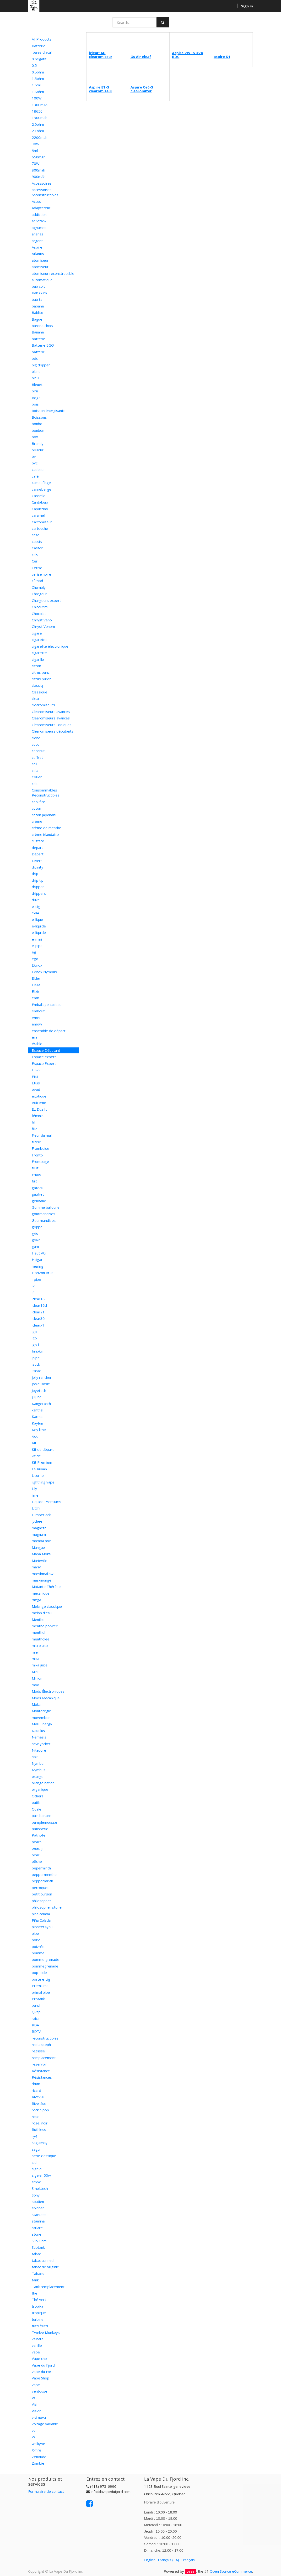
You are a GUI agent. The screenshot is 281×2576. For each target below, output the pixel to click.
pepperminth (42, 1881)
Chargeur (39, 593)
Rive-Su (38, 2096)
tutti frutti (40, 2325)
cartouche (40, 528)
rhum (36, 2083)
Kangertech (41, 1403)
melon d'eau (42, 1612)
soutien (38, 2201)
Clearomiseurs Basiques (51, 724)
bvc (35, 463)
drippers (39, 893)
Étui (35, 1076)
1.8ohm (38, 91)
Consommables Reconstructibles (45, 792)
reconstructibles (45, 2038)
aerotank (39, 221)
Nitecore (39, 1750)
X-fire (36, 2450)
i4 (33, 1292)
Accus (36, 201)
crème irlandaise (45, 834)
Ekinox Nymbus (44, 971)
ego (35, 958)
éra (34, 1037)
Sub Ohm (39, 2240)
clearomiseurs (43, 705)
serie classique (44, 2155)
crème (37, 821)
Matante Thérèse (46, 1586)
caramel (38, 515)
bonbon (38, 430)
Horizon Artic (42, 1272)
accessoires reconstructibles (45, 192)
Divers (37, 860)
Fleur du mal (42, 1135)
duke (36, 899)
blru (35, 391)
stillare (37, 2227)
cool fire (38, 801)
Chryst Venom (43, 626)
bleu (35, 377)
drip (35, 873)
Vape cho (39, 2358)
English (150, 2559)
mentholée (40, 1639)
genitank (39, 1200)
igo (34, 1331)
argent (37, 240)
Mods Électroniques (48, 1691)
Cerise (37, 567)
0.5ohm (38, 72)
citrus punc (40, 672)
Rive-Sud (39, 2103)
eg (34, 952)
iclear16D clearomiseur (100, 54)
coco (35, 744)
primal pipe (41, 1992)
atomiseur (40, 260)
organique (40, 1789)
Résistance (41, 2070)
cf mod (37, 580)
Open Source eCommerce (231, 2571)
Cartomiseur (42, 522)
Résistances (42, 2077)
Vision (36, 2411)
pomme (38, 1953)
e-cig (36, 906)
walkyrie (38, 2443)
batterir (38, 351)
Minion (37, 1678)
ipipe (36, 1357)
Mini (35, 1671)
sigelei (37, 2168)
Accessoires (42, 183)
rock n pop (40, 2110)
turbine (37, 2319)
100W (37, 98)
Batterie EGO (43, 345)
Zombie (38, 2463)
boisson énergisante (48, 410)
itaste (36, 1370)
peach (37, 1841)
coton (36, 808)
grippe (37, 1226)
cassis (37, 541)
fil (33, 1122)
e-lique (37, 919)
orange (37, 1776)
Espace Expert (44, 1063)
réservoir (39, 2064)
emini (36, 1017)
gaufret (38, 1194)
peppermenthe (44, 1874)
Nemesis (39, 1737)
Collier (37, 777)
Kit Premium (42, 1462)
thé (34, 2293)
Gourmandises (44, 1220)
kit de (37, 1455)
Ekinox (37, 965)
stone (36, 2234)
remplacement (44, 2057)
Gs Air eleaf (140, 56)
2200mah (39, 137)
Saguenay (40, 2142)
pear (35, 1855)
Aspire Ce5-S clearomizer (141, 89)
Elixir (35, 991)
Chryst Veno (42, 620)
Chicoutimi (40, 606)
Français (188, 2559)
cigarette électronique (50, 646)
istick (36, 1364)
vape (36, 2352)
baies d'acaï (42, 52)
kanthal (37, 1410)
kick (35, 1436)
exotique (39, 1096)
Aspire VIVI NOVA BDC (187, 54)
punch (36, 2005)
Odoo (190, 2571)
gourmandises (43, 1213)
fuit (34, 1181)
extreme (39, 1102)
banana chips (42, 325)
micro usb (40, 1645)
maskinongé (41, 1580)
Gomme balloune (45, 1207)
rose (35, 2116)
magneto (39, 1527)
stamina (38, 2221)
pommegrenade (45, 1966)
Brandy (37, 443)
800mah (38, 170)
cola (35, 770)
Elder (36, 978)
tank (35, 2280)
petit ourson (42, 1894)
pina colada (41, 1913)
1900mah (39, 117)
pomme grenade (45, 1959)
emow (37, 1024)
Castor (37, 548)
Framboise (40, 1148)
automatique (42, 279)
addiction (39, 214)
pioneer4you (42, 1926)
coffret (37, 757)
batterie (38, 338)
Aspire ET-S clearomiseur (100, 89)
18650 (37, 111)
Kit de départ (43, 1449)
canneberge (41, 489)
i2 (33, 1285)
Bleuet (37, 384)
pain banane (41, 1815)
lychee (37, 1521)
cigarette (40, 652)
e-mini (37, 939)
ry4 (34, 2136)
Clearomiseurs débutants (52, 731)
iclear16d (39, 1305)
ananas (37, 234)
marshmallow (43, 1573)
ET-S (36, 1069)
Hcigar (37, 1259)
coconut (38, 750)
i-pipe (36, 1279)
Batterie (38, 45)
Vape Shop (40, 2378)
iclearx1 (38, 1325)
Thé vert (39, 2299)
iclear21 (38, 1312)
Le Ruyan (39, 1469)
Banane (38, 332)
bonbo (37, 423)
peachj (37, 1848)
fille (35, 1128)
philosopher (41, 1900)
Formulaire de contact (46, 2491)
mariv (36, 1567)
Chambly (39, 587)
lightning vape (43, 1482)
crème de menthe (46, 827)
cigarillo (38, 659)
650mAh (38, 157)
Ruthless (39, 2129)
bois (35, 404)
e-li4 (35, 913)
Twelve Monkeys (46, 2332)
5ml (35, 150)
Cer (35, 561)
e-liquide (39, 926)
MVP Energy (42, 1724)
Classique (39, 692)
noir (35, 1756)
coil (34, 763)
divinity (37, 867)
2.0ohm (38, 124)
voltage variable (45, 2423)
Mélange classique (47, 1606)
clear (36, 698)
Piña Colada (41, 1920)
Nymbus (38, 1769)
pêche (37, 1861)
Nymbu (37, 1763)
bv (34, 456)
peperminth (41, 1868)
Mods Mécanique (46, 1698)
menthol (38, 1632)
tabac (36, 2253)
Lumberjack (41, 1514)
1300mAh (40, 104)
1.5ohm (38, 78)
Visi (34, 2404)
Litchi (36, 1508)
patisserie (40, 1828)
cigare (37, 633)
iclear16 (38, 1298)
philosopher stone (47, 1907)
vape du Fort (42, 2371)
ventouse (39, 2391)
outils (36, 1802)
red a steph (41, 2044)
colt (35, 783)
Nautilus (38, 1730)
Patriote (38, 1835)
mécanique (40, 1593)
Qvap (36, 2011)
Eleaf (36, 985)
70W (35, 163)
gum (35, 1246)
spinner (38, 2208)
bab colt (38, 286)
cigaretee (40, 639)
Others (37, 1796)
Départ (37, 854)
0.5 (34, 65)
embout (38, 1011)
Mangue (38, 1547)
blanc (36, 371)
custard (38, 840)
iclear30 (38, 1318)
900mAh (38, 176)
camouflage (41, 482)
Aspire (37, 247)
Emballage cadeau (46, 1004)
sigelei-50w (41, 2175)
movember (41, 1717)
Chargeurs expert (46, 600)
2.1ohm (38, 130)
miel (35, 1652)
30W (35, 143)
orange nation (43, 1782)
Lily (34, 1488)
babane (38, 306)
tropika (37, 2306)
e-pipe (37, 945)
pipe (35, 1933)
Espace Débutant (46, 1050)
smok (36, 2182)
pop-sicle (39, 1972)
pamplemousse (44, 1822)
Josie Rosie (41, 1383)
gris (35, 1233)
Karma (37, 1416)
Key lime (39, 1429)
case (35, 534)
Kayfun (37, 1423)
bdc (35, 358)
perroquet (40, 1887)
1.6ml (36, 85)
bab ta (37, 299)
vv (34, 2430)
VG (34, 2397)
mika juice (40, 1665)
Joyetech (39, 1390)
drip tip (37, 880)
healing (37, 1266)
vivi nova (39, 2417)
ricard (36, 2090)
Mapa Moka (41, 1553)
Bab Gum (39, 293)
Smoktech (40, 2188)
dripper (38, 886)
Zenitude (39, 2456)
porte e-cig (41, 1979)
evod (36, 1089)
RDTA (36, 2031)
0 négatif (39, 59)
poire (36, 1939)
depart (37, 847)
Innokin (37, 1351)
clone (36, 737)
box (35, 436)
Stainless (39, 2214)
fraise (36, 1142)
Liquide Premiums (46, 1501)
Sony (36, 2195)
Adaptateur (41, 207)
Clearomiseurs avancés (51, 711)
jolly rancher (42, 1377)
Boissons (39, 417)
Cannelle (38, 495)
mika (35, 1658)
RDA (35, 2025)
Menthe (38, 1619)
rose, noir (40, 2123)
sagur (36, 2149)
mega (36, 1599)
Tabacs (38, 2273)
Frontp (37, 1155)
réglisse (38, 2051)
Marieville (39, 1560)
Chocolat (39, 613)
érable (37, 1043)
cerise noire (41, 574)
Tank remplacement (48, 2286)
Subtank (38, 2247)
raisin (36, 2018)
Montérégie (41, 1710)
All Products (41, 39)
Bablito (37, 312)
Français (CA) (168, 2559)
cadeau (37, 469)
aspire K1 (222, 56)
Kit (34, 1442)
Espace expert (44, 1056)
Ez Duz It (39, 1109)
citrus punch (41, 679)
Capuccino (40, 508)
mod (35, 1684)
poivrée (38, 1946)
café (35, 476)
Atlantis (38, 253)
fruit (35, 1168)
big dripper (41, 365)
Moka (36, 1704)
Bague (37, 319)
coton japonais (44, 814)
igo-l (35, 1344)
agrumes (39, 227)
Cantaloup (40, 502)
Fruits (36, 1174)
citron (36, 665)
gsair (36, 1240)
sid (34, 2162)
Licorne (38, 1475)
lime (35, 1495)
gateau (37, 1187)
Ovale (36, 1809)
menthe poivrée (45, 1626)
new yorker (41, 1743)
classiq (37, 685)
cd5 (35, 554)
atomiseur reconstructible (53, 273)
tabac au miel (43, 2260)
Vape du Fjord (43, 2365)
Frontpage (40, 1161)
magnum (39, 1534)
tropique (39, 2312)
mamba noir (41, 1540)
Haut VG (39, 1253)
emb (35, 997)
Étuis (36, 1083)
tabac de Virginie (45, 2266)
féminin (37, 1115)
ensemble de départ (48, 1030)
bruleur (37, 450)
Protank (38, 1998)
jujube (37, 1397)
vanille (37, 2345)
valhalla (37, 2339)
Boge (36, 397)
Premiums (40, 1985)
